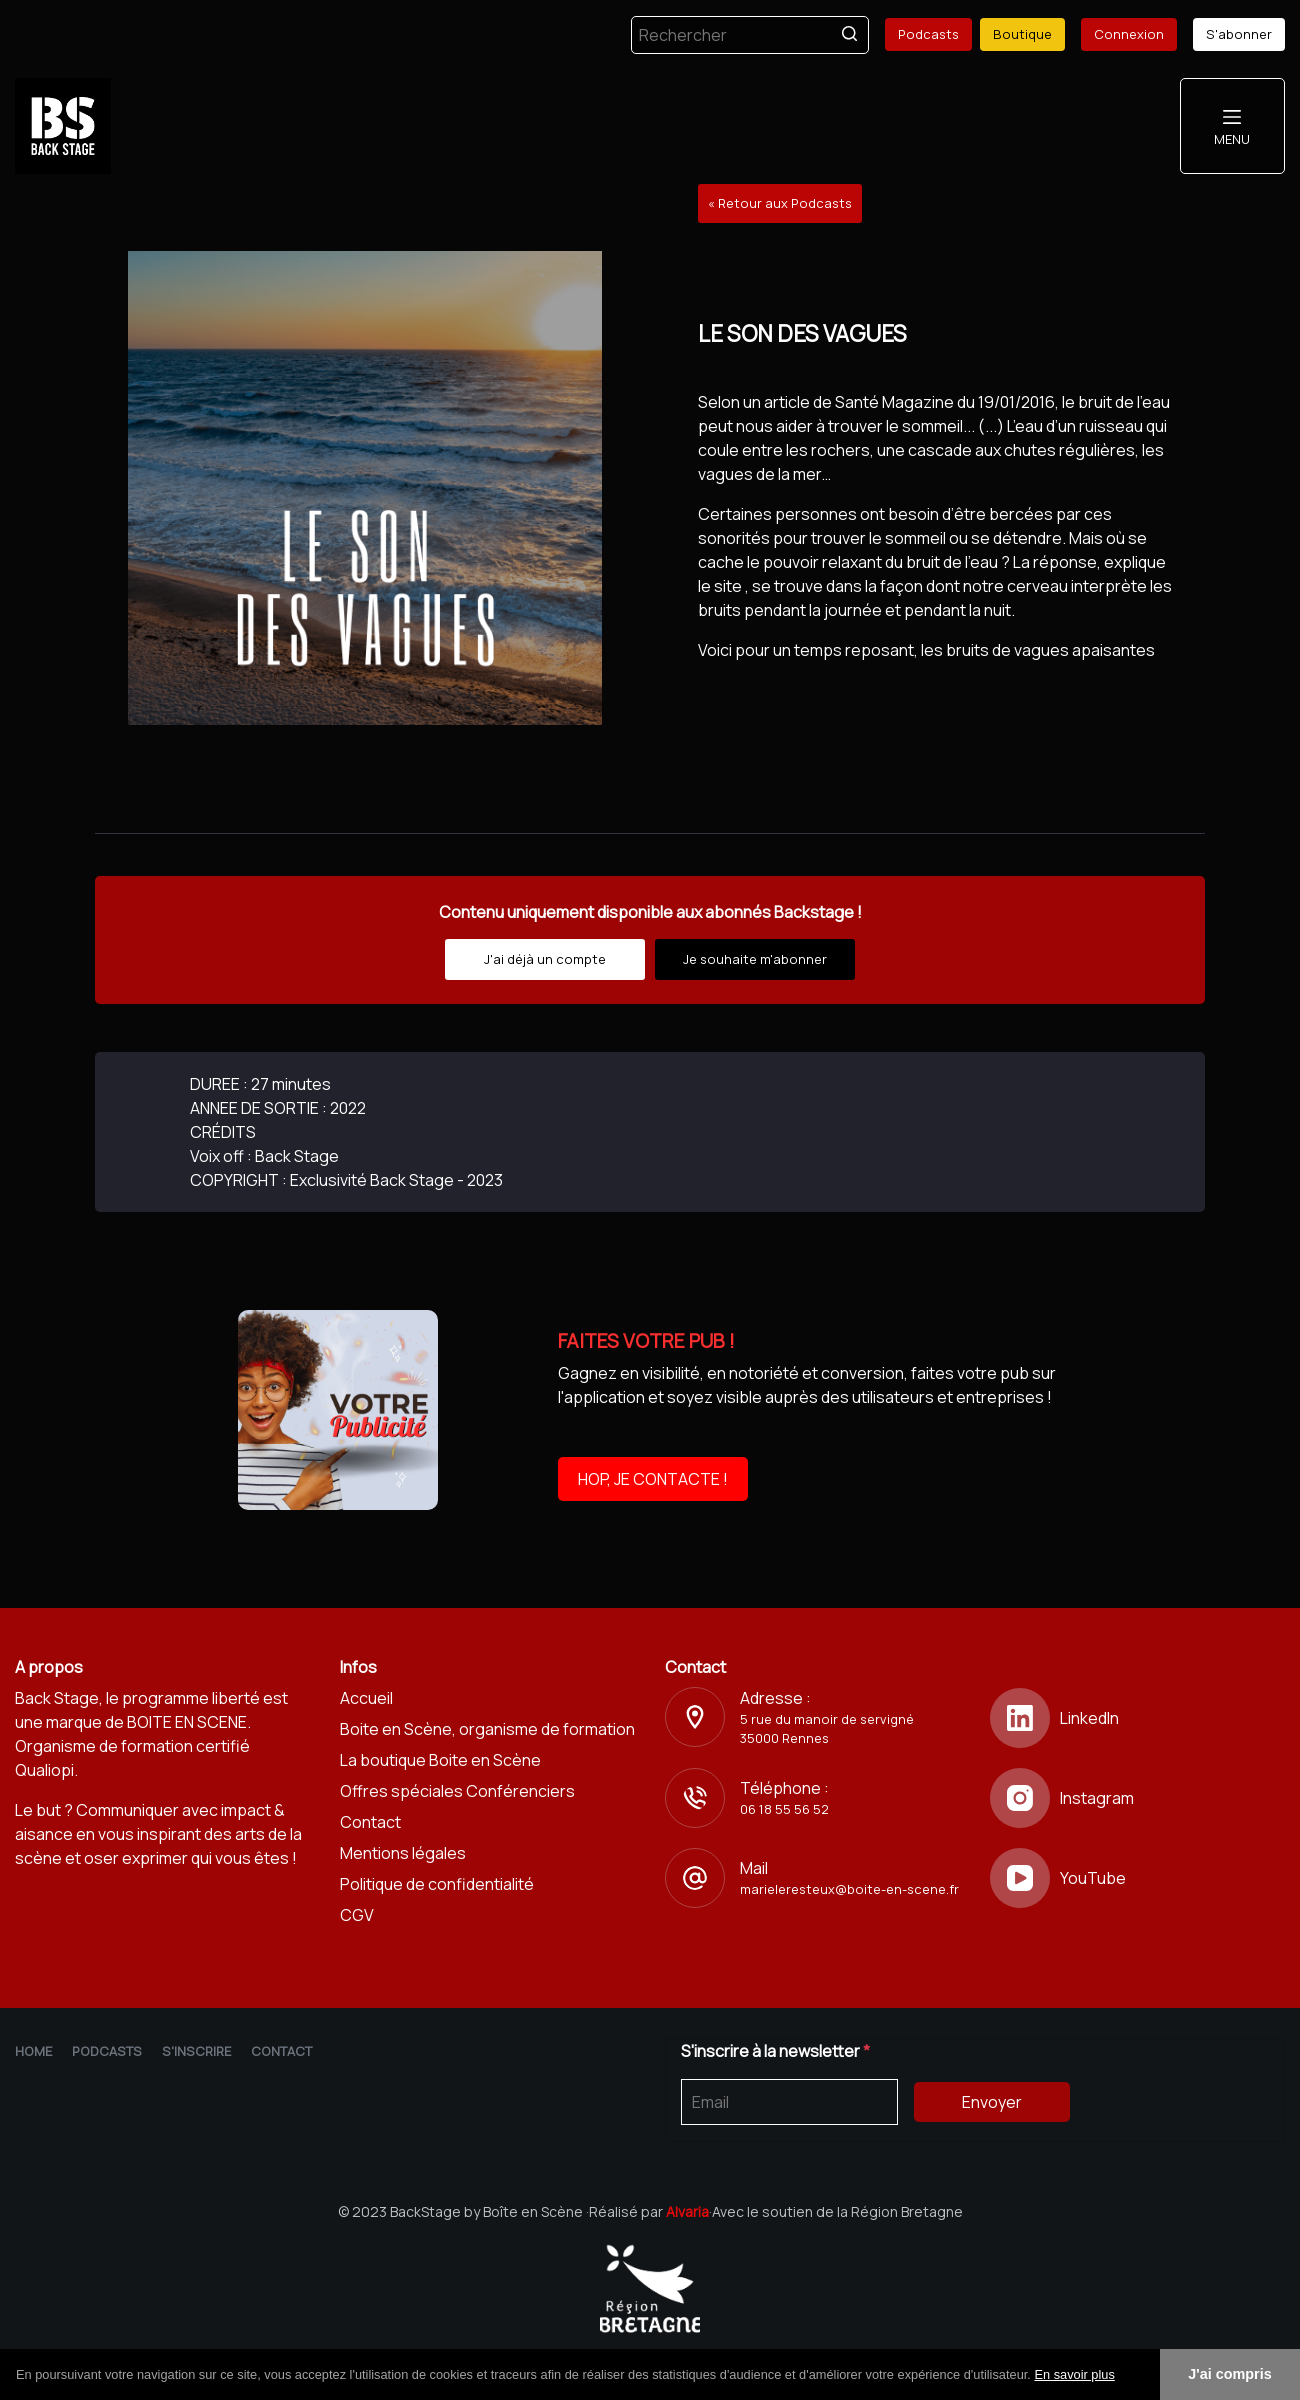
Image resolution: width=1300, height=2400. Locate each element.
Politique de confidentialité (437, 1884)
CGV (357, 1915)
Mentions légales (403, 1853)
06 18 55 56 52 (784, 1809)
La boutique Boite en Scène (440, 1760)
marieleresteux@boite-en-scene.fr (849, 1889)
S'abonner (1239, 34)
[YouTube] (1137, 1878)
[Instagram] (1137, 1798)
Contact (370, 1822)
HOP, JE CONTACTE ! (653, 1479)
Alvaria (687, 2211)
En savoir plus (1074, 2374)
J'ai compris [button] (1229, 2374)
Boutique (1022, 34)
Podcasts (928, 34)
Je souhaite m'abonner (755, 959)
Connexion (1129, 34)
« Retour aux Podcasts (780, 203)
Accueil (366, 1698)
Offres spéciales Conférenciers (457, 1791)
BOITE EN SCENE (187, 1722)
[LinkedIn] (1137, 1718)
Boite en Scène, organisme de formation (487, 1729)
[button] (1122, 2376)
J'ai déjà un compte (545, 959)
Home (33, 2051)
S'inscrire (196, 2051)
